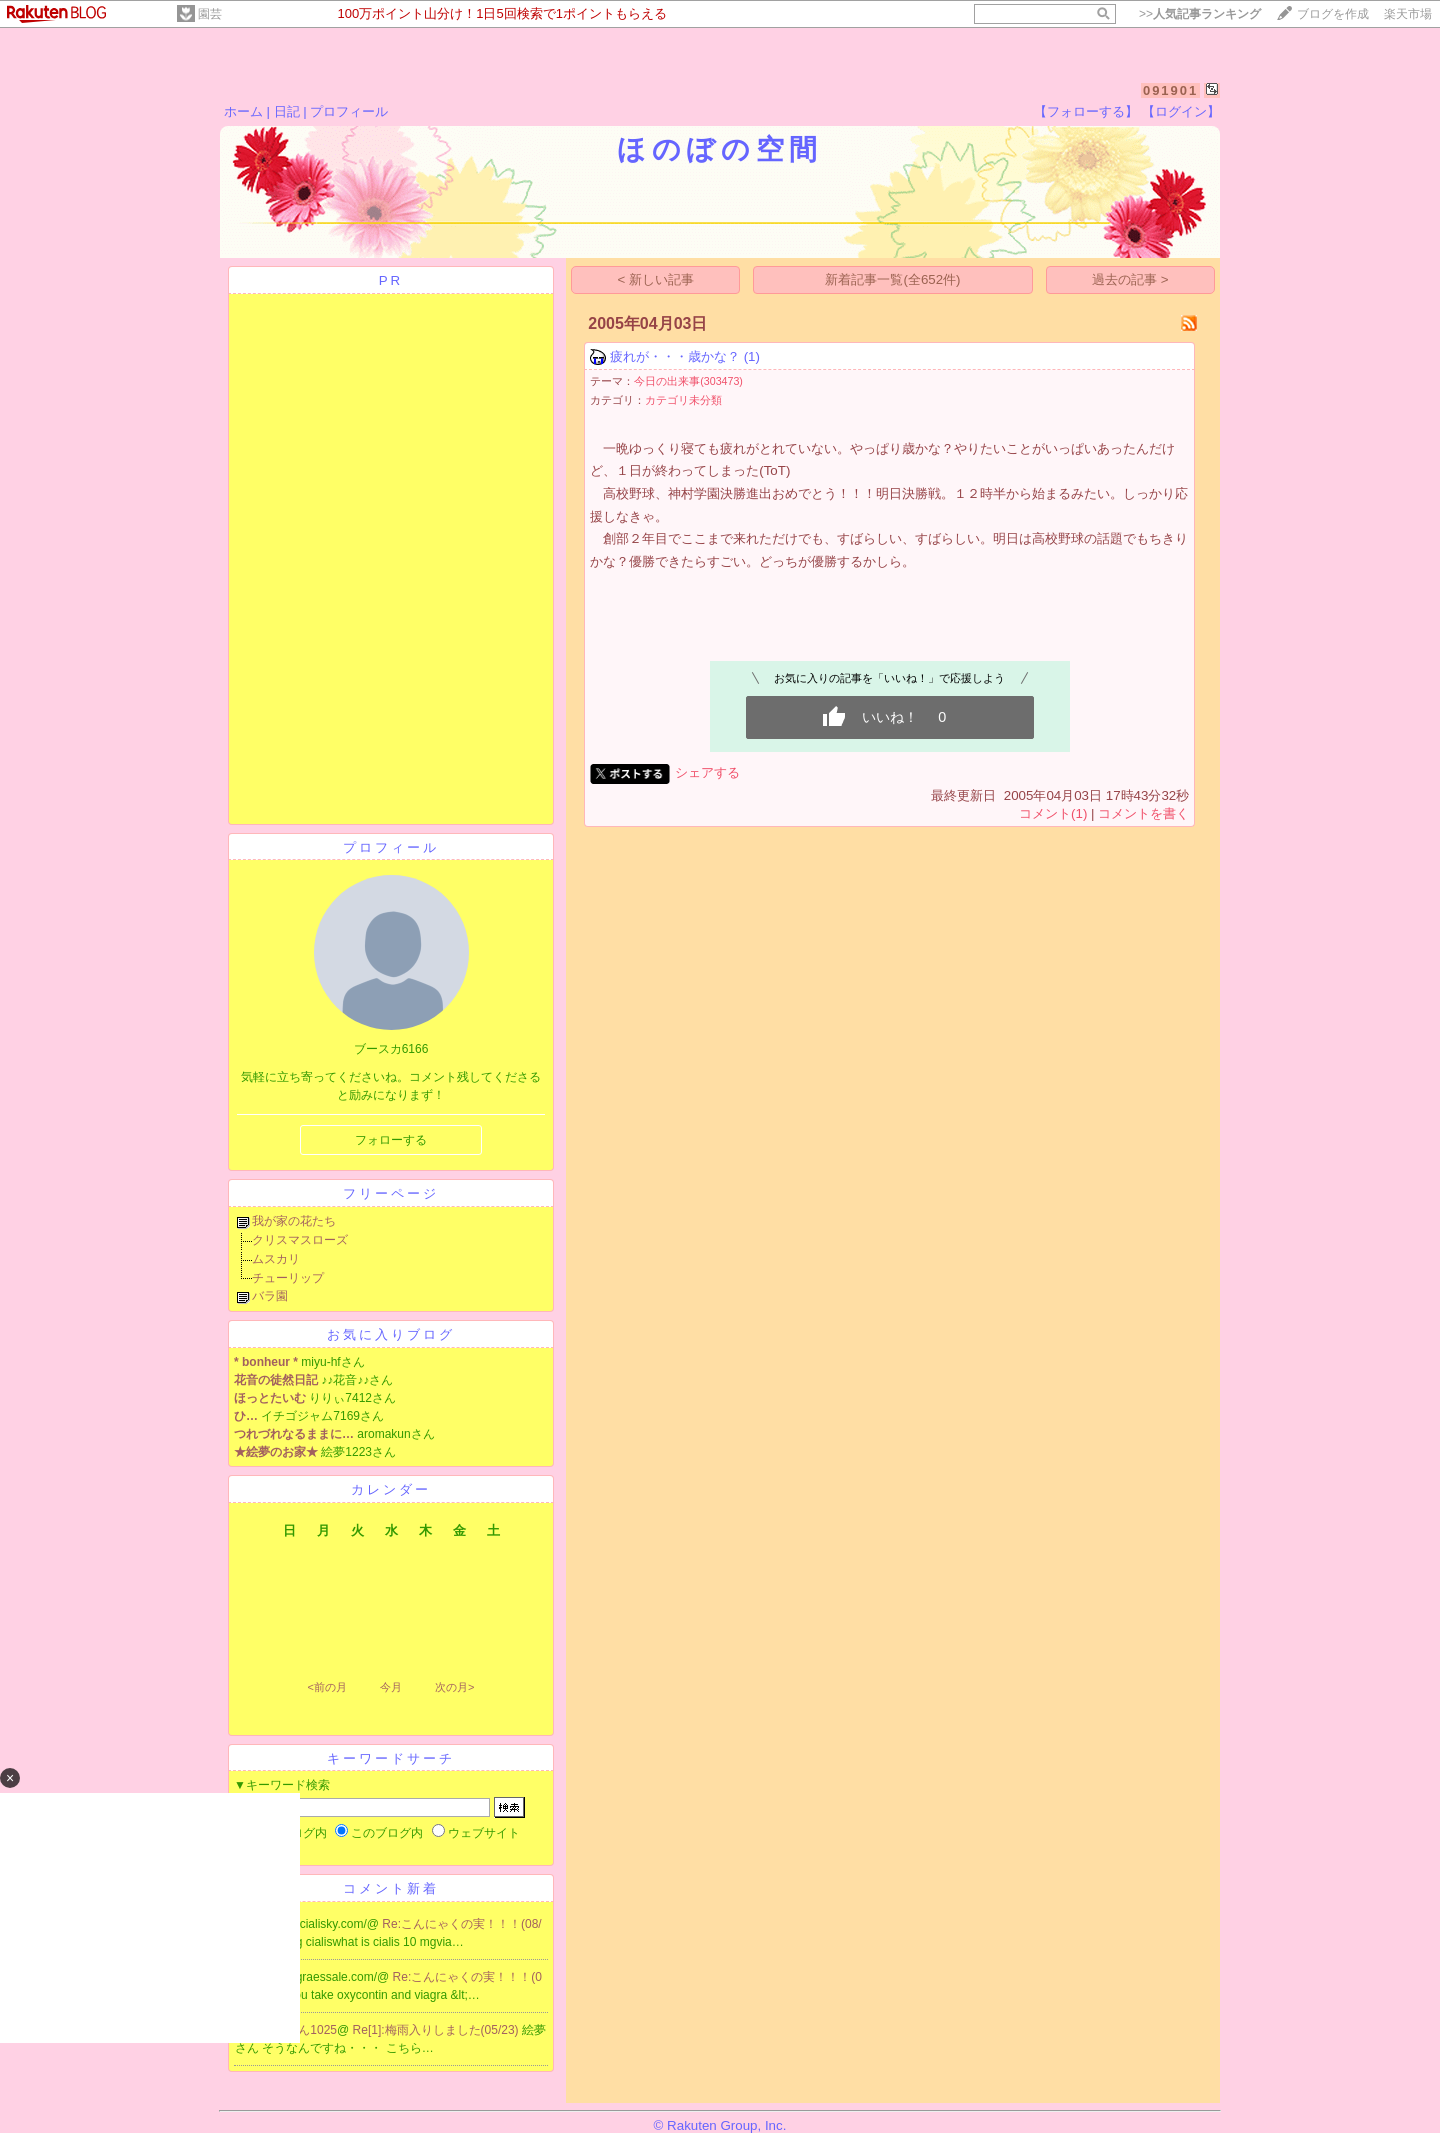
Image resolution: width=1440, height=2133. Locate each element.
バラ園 (270, 1296)
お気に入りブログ (391, 1334)
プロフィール (349, 111)
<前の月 (326, 1687)
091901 (1170, 90)
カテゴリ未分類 (683, 400)
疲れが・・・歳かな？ (675, 356)
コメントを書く (1143, 813)
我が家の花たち (294, 1221)
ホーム (243, 111)
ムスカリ (276, 1259)
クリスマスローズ (300, 1240)
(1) (752, 356)
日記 (287, 111)
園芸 (210, 14)
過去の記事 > (1130, 279)
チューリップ (288, 1278)
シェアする (707, 772)
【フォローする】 (1086, 111)
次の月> (454, 1687)
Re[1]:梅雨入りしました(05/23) (437, 2030)
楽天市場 (1408, 14)
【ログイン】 (1181, 111)
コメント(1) (1053, 813)
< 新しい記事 (656, 279)
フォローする (391, 1140)
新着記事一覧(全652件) (892, 279)
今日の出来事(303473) (688, 381)
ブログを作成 (1333, 14)
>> (1200, 14)
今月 (391, 1687)
